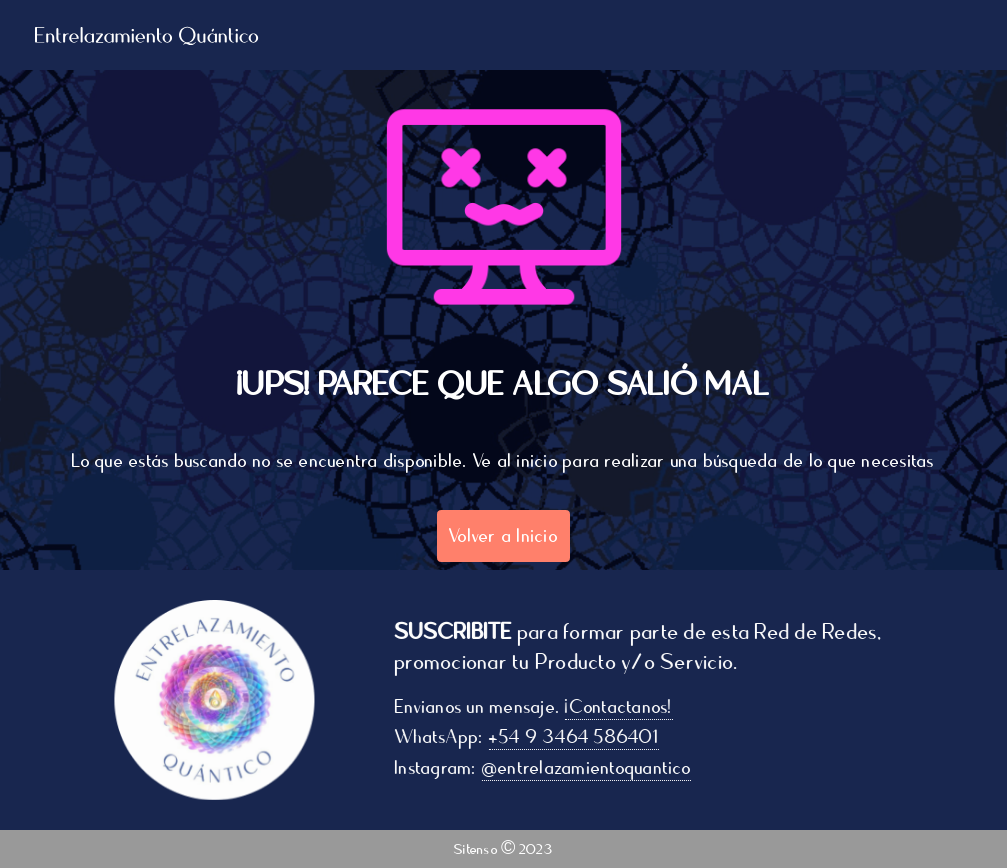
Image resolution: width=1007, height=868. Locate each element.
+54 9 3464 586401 (578, 737)
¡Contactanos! (623, 707)
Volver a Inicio (503, 536)
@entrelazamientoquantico (590, 768)
